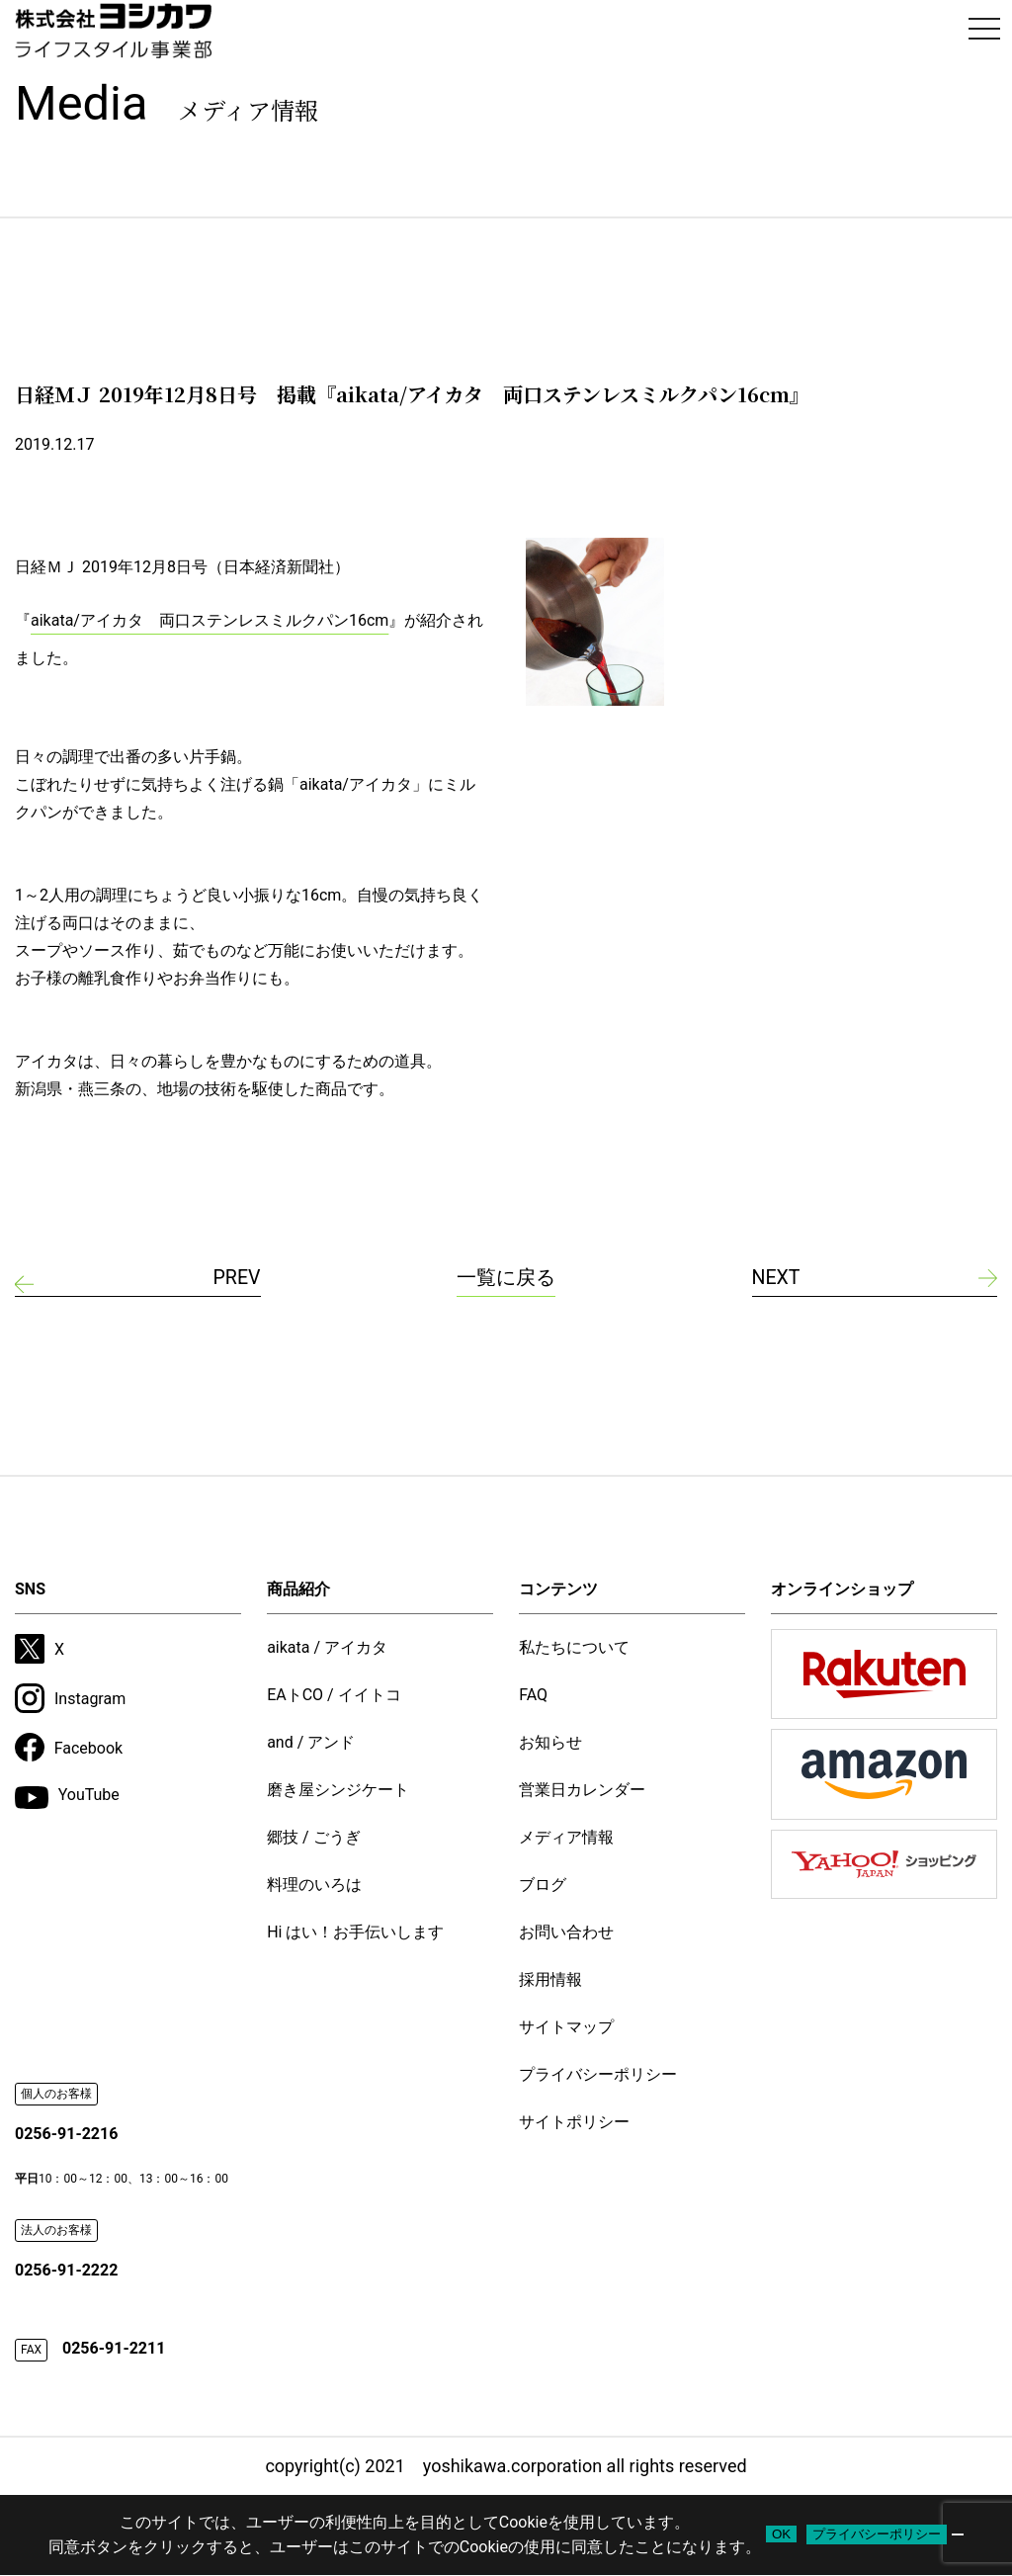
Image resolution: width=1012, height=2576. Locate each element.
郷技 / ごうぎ (314, 1837)
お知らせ (550, 1742)
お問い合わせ (566, 1932)
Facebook (69, 1747)
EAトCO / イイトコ (334, 1694)
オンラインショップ (842, 1589)
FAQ (533, 1694)
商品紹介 (298, 1589)
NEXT (776, 1278)
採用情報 (550, 1979)
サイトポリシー (574, 2121)
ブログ (542, 1884)
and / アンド (311, 1742)
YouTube (67, 1798)
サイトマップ (566, 2027)
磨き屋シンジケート (338, 1789)
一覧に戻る (506, 1278)
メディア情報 (566, 1837)
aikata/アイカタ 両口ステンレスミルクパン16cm (209, 620)
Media (166, 103)
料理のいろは (314, 1884)
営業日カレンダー (582, 1789)
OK (781, 2535)
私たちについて (574, 1647)
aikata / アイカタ (327, 1647)
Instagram (70, 1698)
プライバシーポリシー (598, 2074)
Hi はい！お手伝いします (355, 1932)
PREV (235, 1278)
